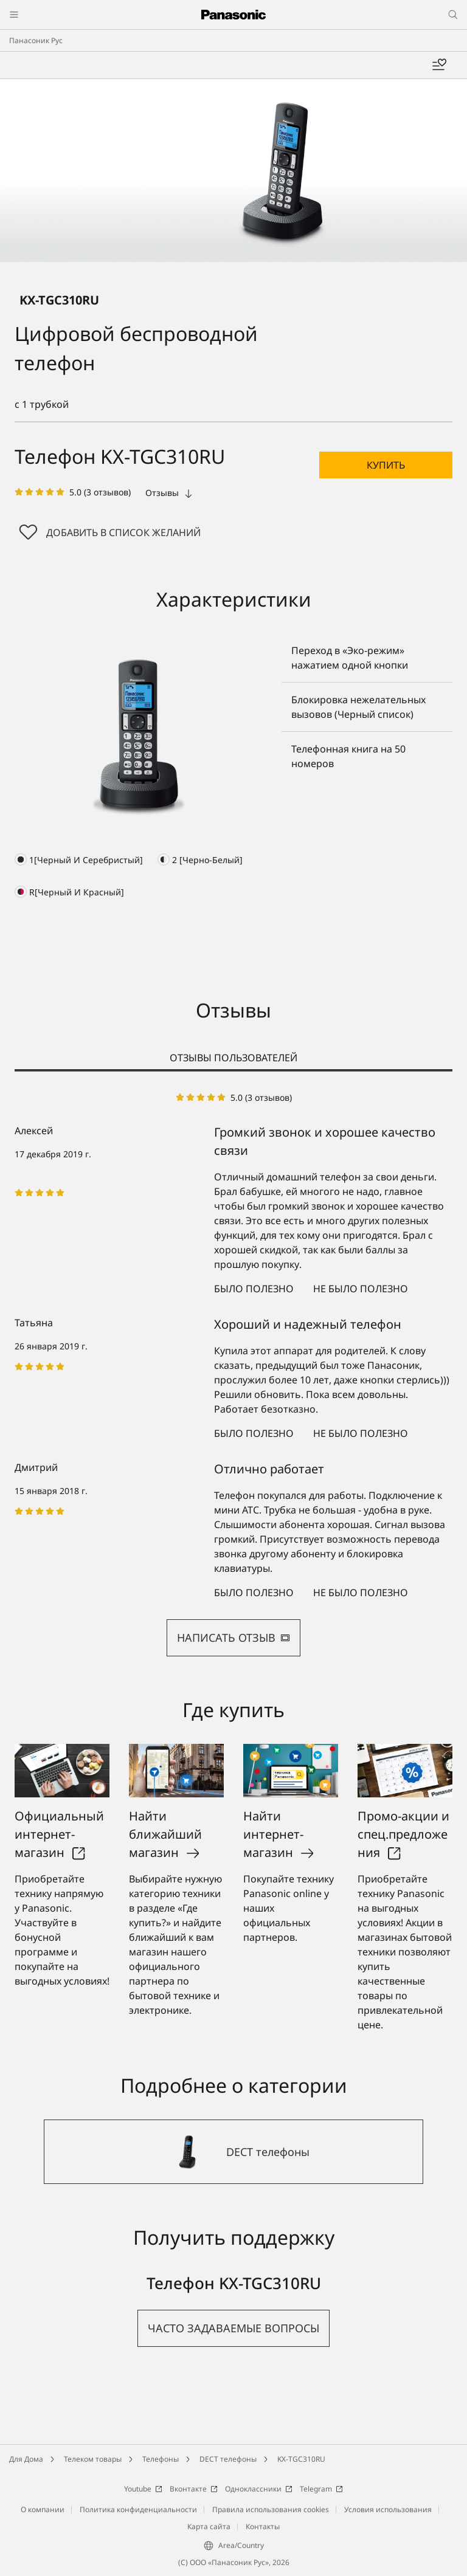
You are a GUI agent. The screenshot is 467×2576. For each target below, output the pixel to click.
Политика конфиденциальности (138, 2509)
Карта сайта (208, 2526)
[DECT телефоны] (233, 2152)
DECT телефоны (228, 2459)
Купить (386, 465)
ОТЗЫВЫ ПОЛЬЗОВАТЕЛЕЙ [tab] (233, 1057)
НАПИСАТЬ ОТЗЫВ (233, 1637)
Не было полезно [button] (360, 1288)
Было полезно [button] (254, 1288)
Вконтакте (194, 2489)
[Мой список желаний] (439, 65)
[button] (385, 465)
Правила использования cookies (270, 2509)
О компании (42, 2509)
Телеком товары (93, 2459)
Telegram (321, 2489)
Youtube (143, 2489)
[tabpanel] (233, 1373)
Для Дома (26, 2459)
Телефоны (160, 2459)
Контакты (263, 2526)
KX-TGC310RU (301, 2459)
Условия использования (388, 2509)
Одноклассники (258, 2489)
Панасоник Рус (36, 40)
